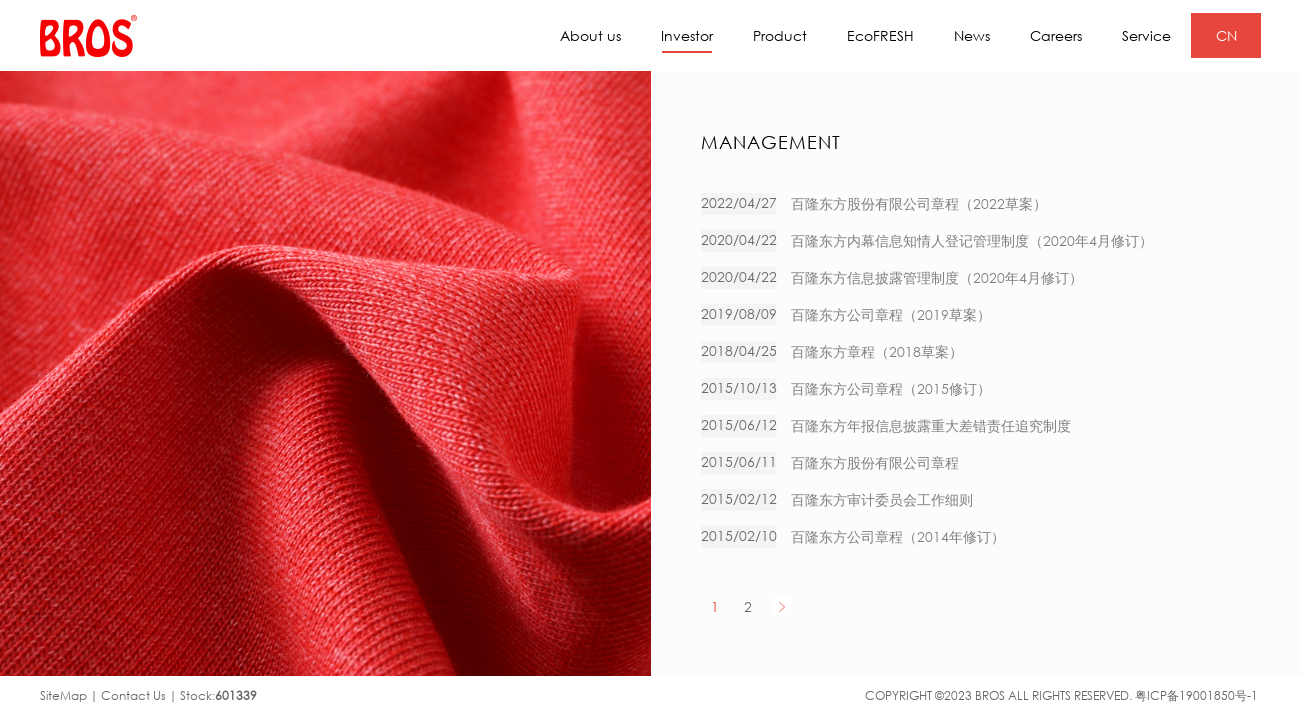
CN (1226, 35)
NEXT (781, 606)
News (972, 35)
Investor (687, 40)
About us (590, 35)
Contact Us (133, 695)
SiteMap (63, 695)
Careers (1056, 35)
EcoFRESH (880, 35)
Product (780, 35)
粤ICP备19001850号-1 (1196, 695)
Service (1146, 35)
